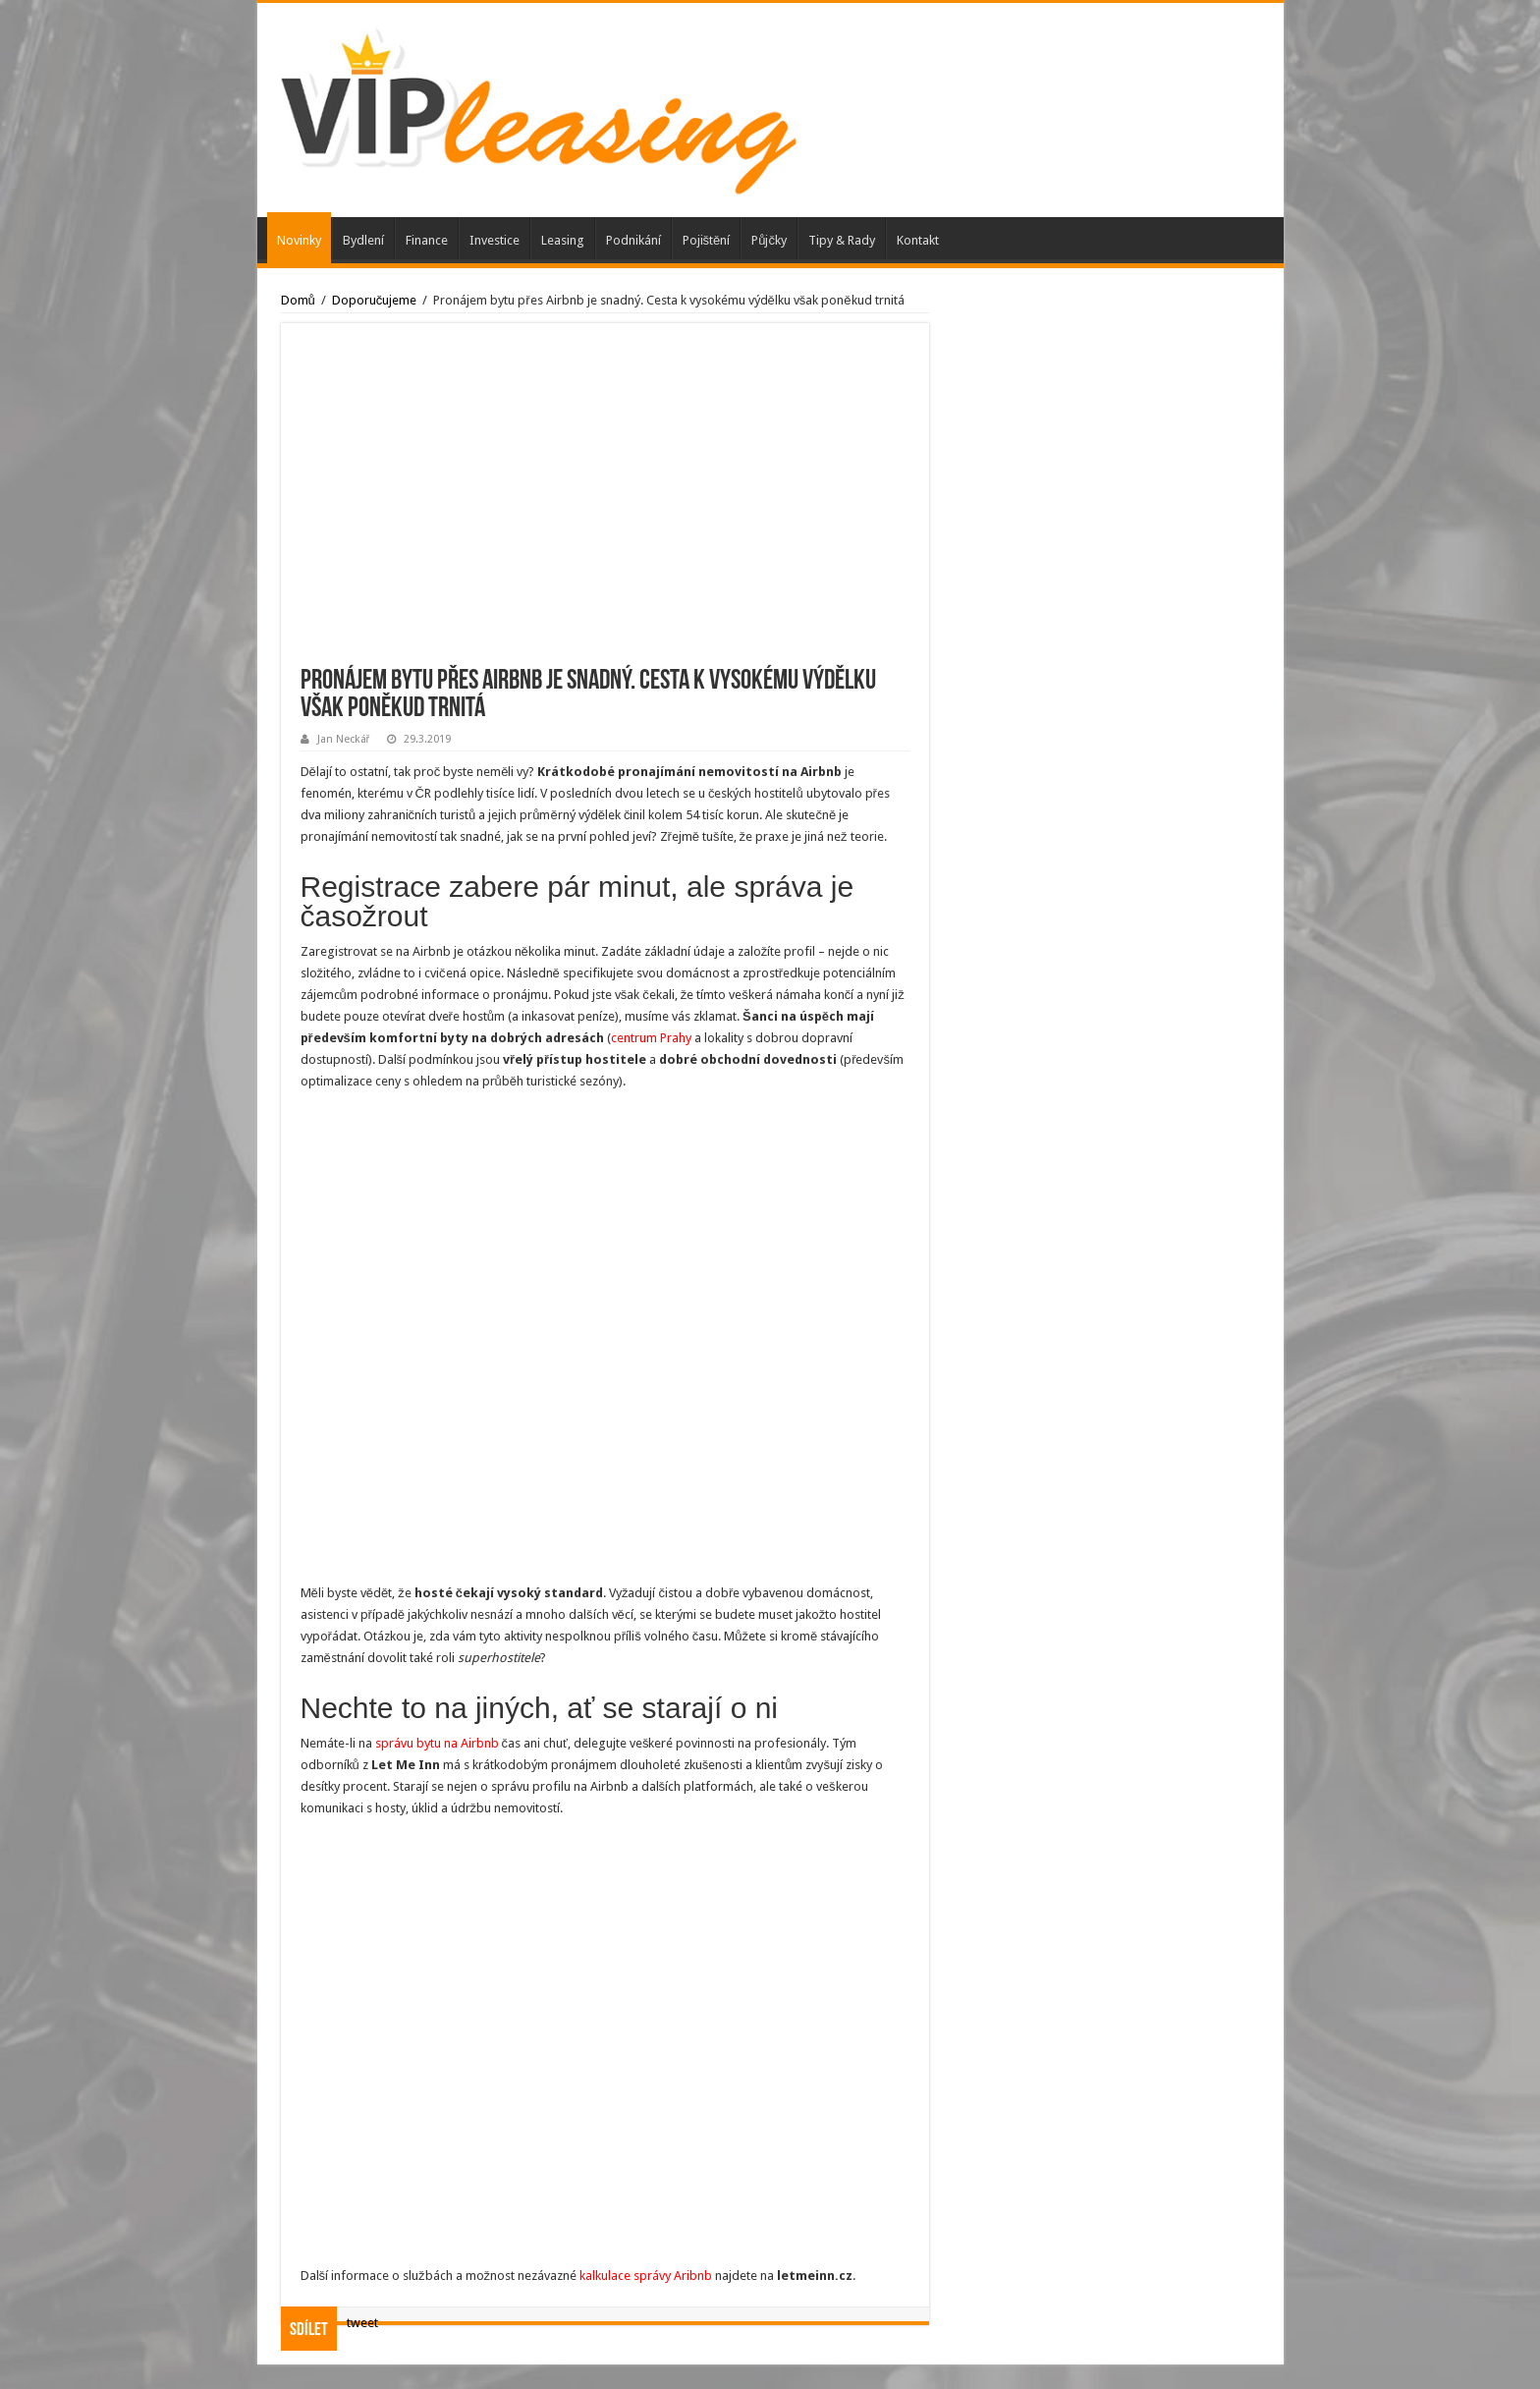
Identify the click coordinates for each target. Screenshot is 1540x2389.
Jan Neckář (343, 739)
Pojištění (707, 240)
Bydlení (363, 240)
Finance (427, 240)
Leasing (562, 240)
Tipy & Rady (841, 240)
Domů (298, 300)
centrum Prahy (651, 1037)
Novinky (299, 240)
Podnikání (633, 240)
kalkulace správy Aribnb (645, 2275)
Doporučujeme (374, 300)
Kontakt (918, 240)
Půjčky (769, 240)
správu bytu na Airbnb (437, 1743)
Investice (494, 240)
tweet (362, 2322)
